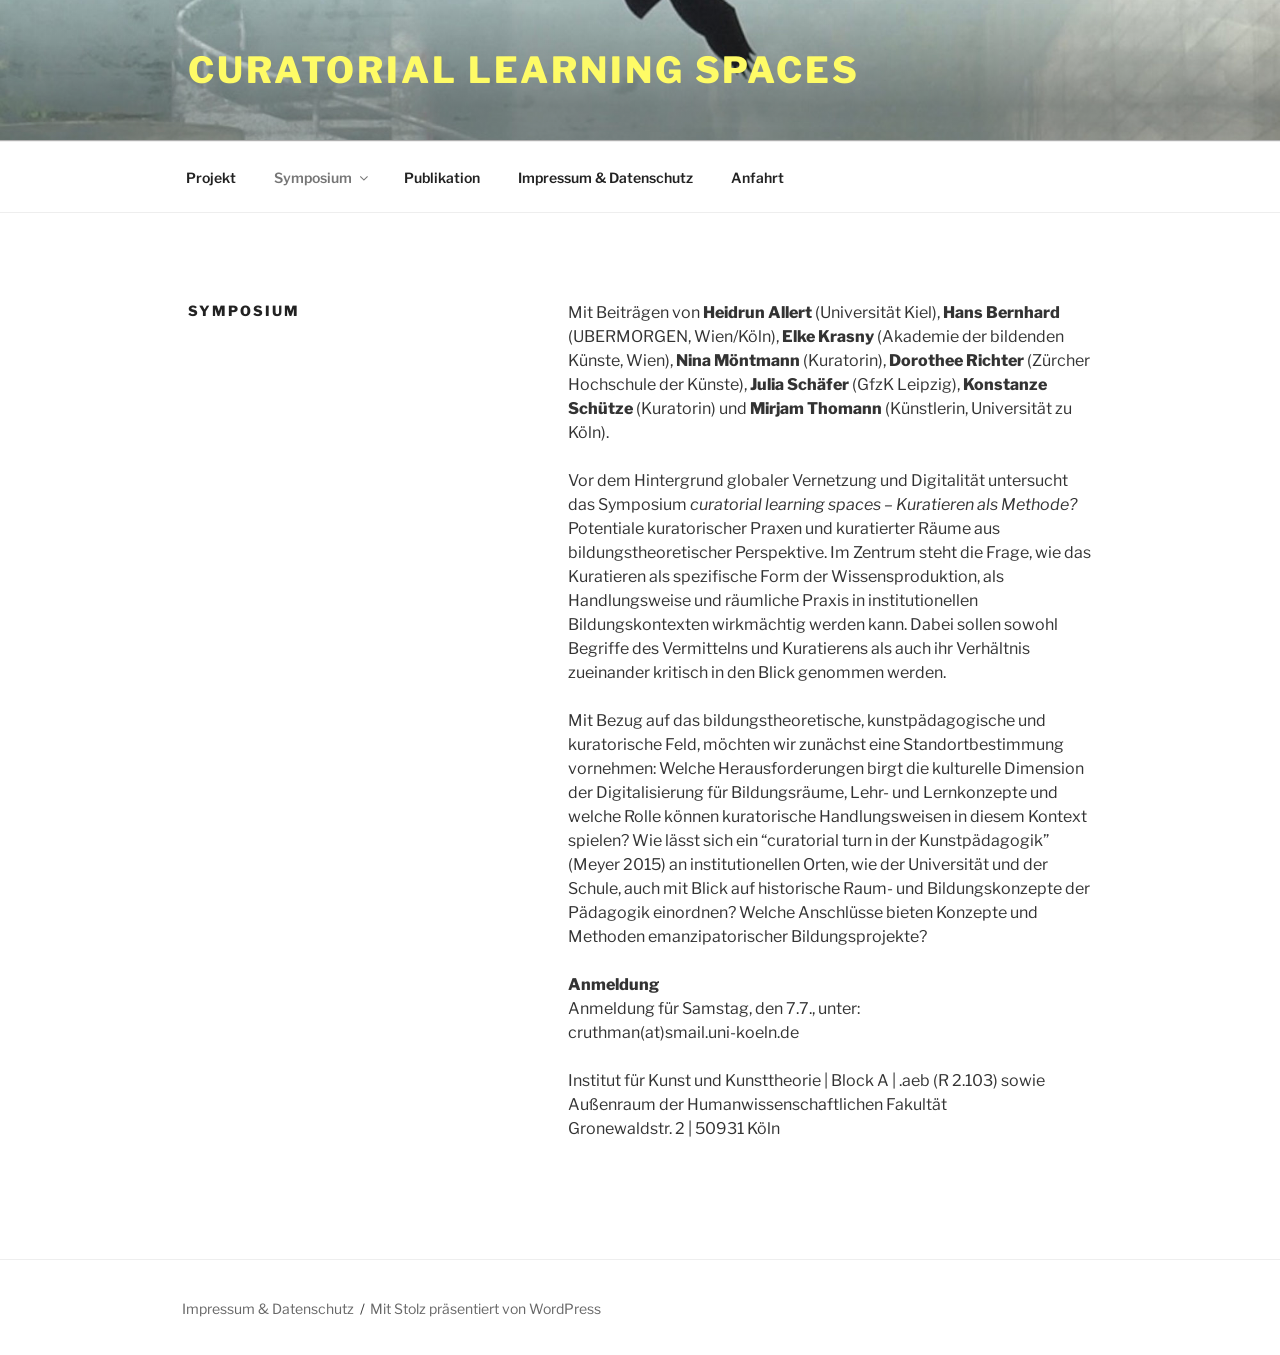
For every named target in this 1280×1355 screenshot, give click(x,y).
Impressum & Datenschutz (605, 177)
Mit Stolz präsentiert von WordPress (485, 1308)
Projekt (211, 177)
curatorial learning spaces (524, 70)
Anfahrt (757, 177)
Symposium (322, 177)
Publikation (442, 177)
